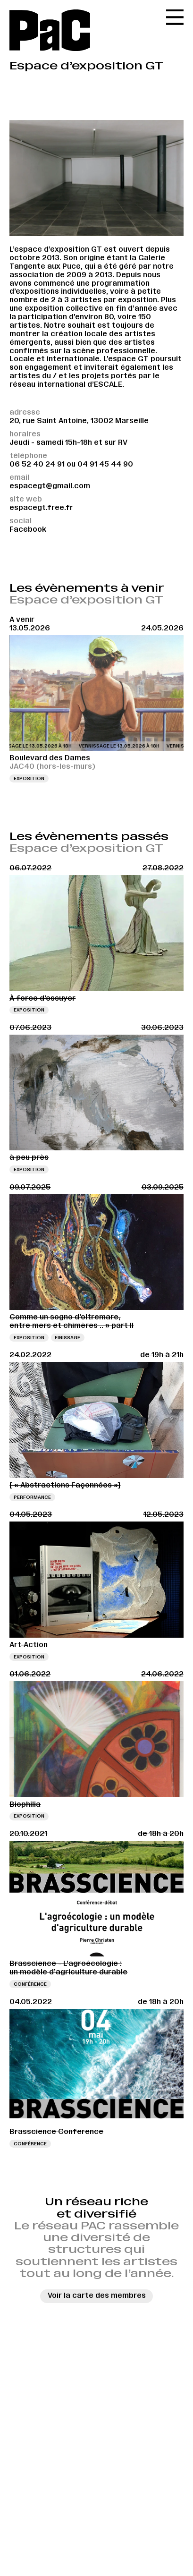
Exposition (29, 778)
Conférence (30, 1984)
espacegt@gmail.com (49, 486)
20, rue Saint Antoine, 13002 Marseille (79, 421)
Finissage (67, 1338)
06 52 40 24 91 (37, 464)
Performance (32, 1497)
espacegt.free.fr (41, 507)
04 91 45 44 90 (105, 464)
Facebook (27, 529)
